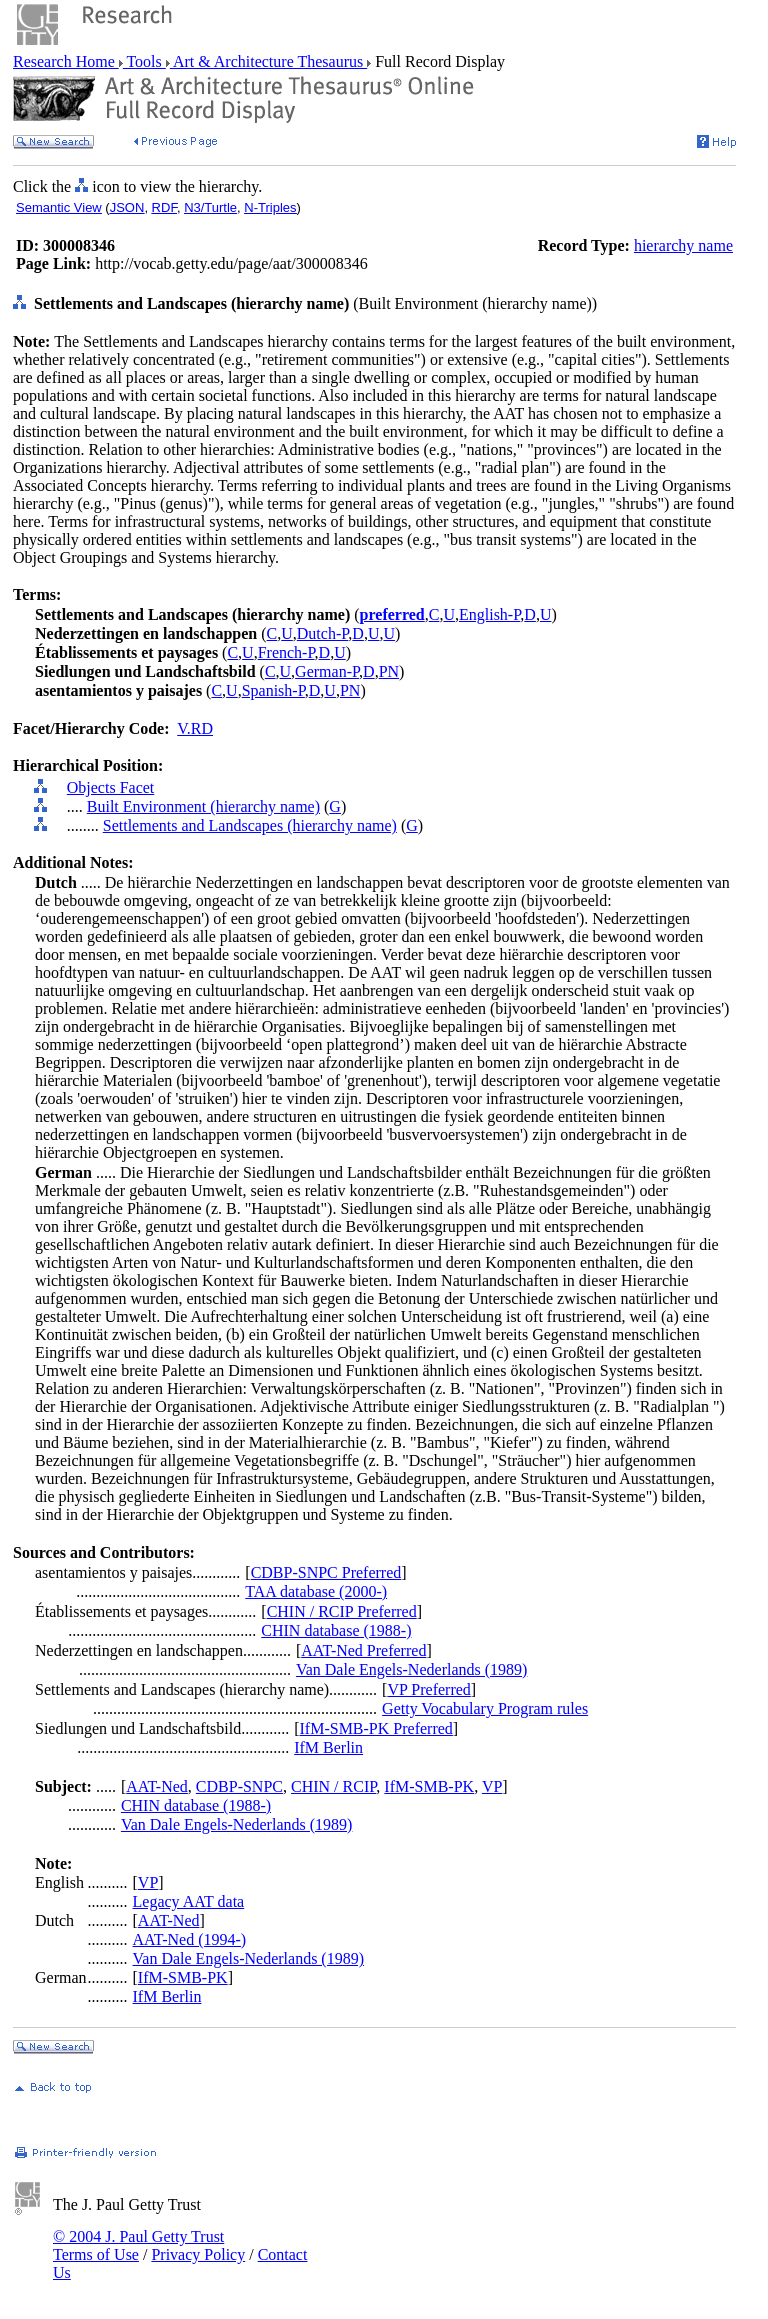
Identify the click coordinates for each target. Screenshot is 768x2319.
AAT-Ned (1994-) (190, 1939)
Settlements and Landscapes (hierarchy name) (250, 825)
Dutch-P (323, 633)
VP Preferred (428, 1689)
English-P (489, 614)
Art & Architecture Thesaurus (268, 61)
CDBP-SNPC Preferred (326, 1572)
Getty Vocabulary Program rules (485, 1708)
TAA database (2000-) (316, 1591)
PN (389, 671)
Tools (144, 61)
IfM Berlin (328, 1747)
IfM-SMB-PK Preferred (376, 1728)
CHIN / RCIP (333, 1786)
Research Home (66, 61)
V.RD (195, 728)
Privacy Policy (198, 2254)
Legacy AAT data (189, 1901)
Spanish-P (273, 690)
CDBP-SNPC (239, 1786)
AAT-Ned (157, 1786)
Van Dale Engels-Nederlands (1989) (411, 1669)
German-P (327, 671)
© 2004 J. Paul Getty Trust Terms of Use (138, 2245)
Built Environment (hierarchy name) (203, 806)
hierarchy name (683, 245)
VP (492, 1786)
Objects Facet (111, 787)
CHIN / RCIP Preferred (342, 1611)
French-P (286, 652)
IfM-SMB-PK (429, 1786)
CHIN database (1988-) (336, 1630)
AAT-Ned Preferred (363, 1650)
